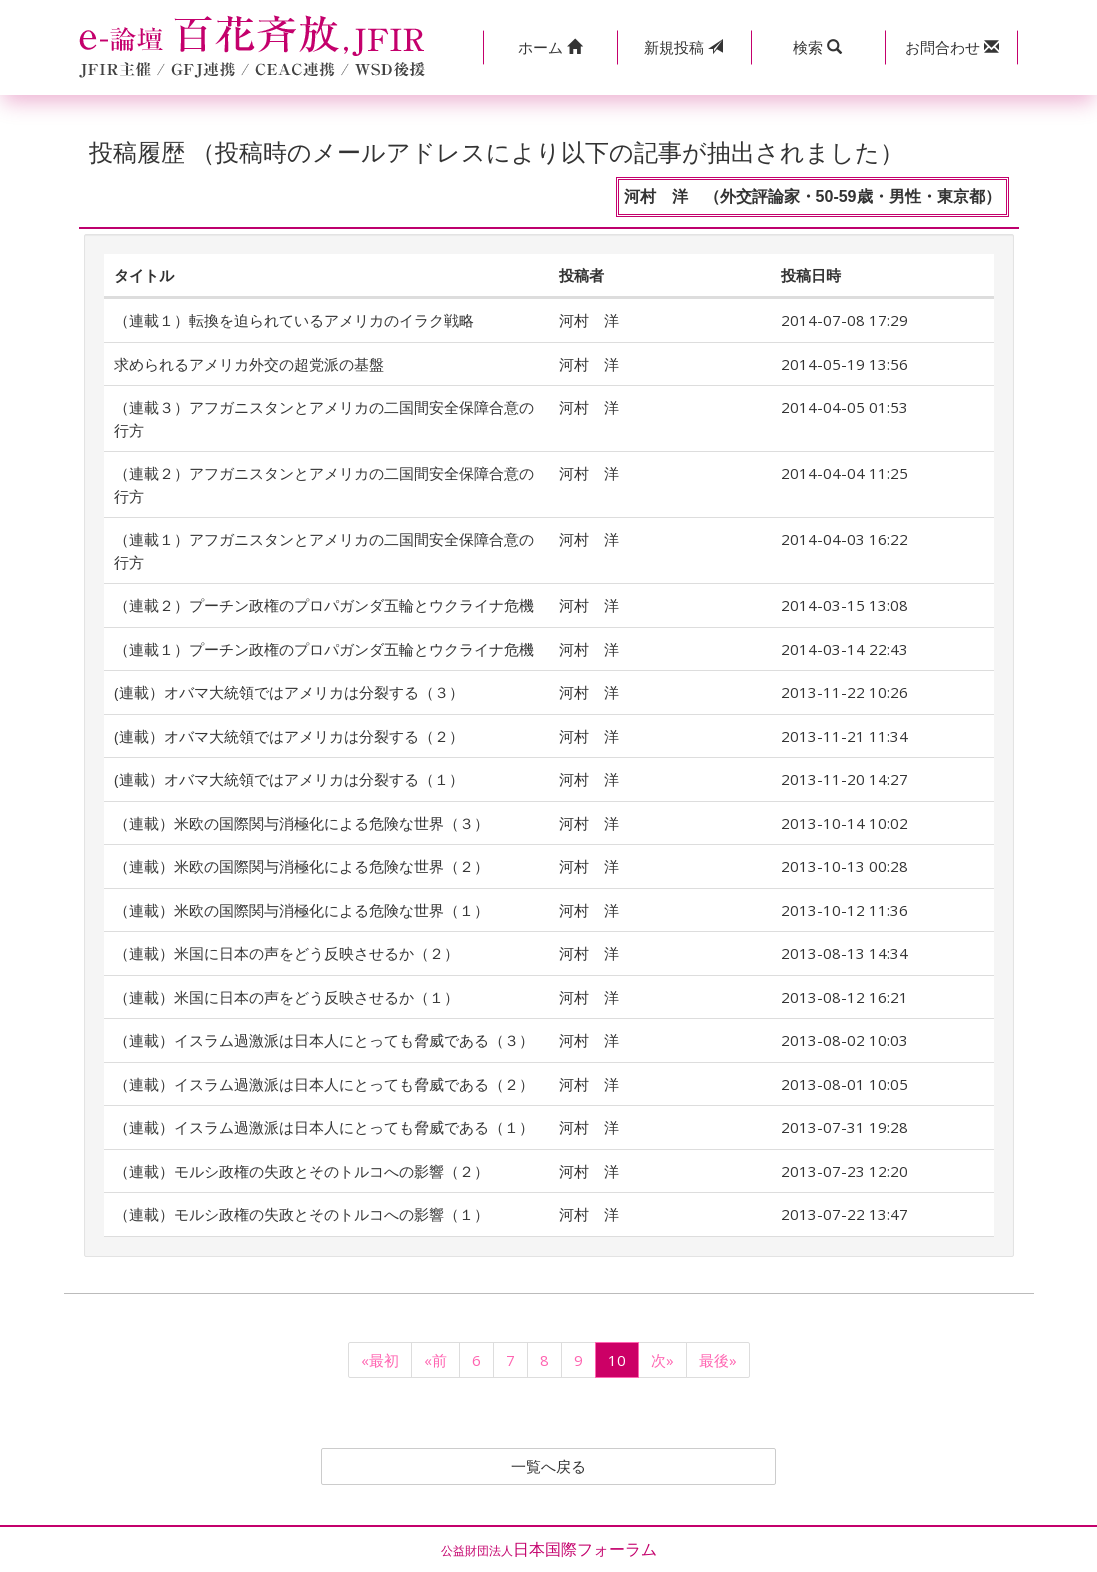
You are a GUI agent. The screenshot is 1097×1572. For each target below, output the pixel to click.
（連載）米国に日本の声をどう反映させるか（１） (286, 997)
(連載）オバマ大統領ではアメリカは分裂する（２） (289, 736)
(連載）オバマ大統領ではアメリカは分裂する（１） (289, 779)
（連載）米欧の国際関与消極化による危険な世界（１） (301, 910)
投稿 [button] (683, 47)
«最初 (380, 1360)
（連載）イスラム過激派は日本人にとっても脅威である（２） (324, 1084)
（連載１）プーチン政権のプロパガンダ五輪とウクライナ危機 (324, 649)
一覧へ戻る (549, 1467)
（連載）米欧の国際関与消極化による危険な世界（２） (301, 866)
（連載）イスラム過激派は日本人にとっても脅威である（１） (324, 1127)
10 (617, 1360)
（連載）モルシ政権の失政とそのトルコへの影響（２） (301, 1171)
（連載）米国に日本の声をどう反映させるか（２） (286, 953)
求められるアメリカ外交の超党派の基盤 (249, 364)
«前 (435, 1360)
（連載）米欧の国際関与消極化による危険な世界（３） (301, 823)
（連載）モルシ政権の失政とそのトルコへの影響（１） (301, 1214)
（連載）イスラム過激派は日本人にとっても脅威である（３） (324, 1040)
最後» (718, 1360)
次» (662, 1360)
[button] (550, 47)
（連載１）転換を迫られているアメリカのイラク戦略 (294, 320)
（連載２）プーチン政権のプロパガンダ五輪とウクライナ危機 (324, 605)
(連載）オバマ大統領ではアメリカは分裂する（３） (289, 692)
